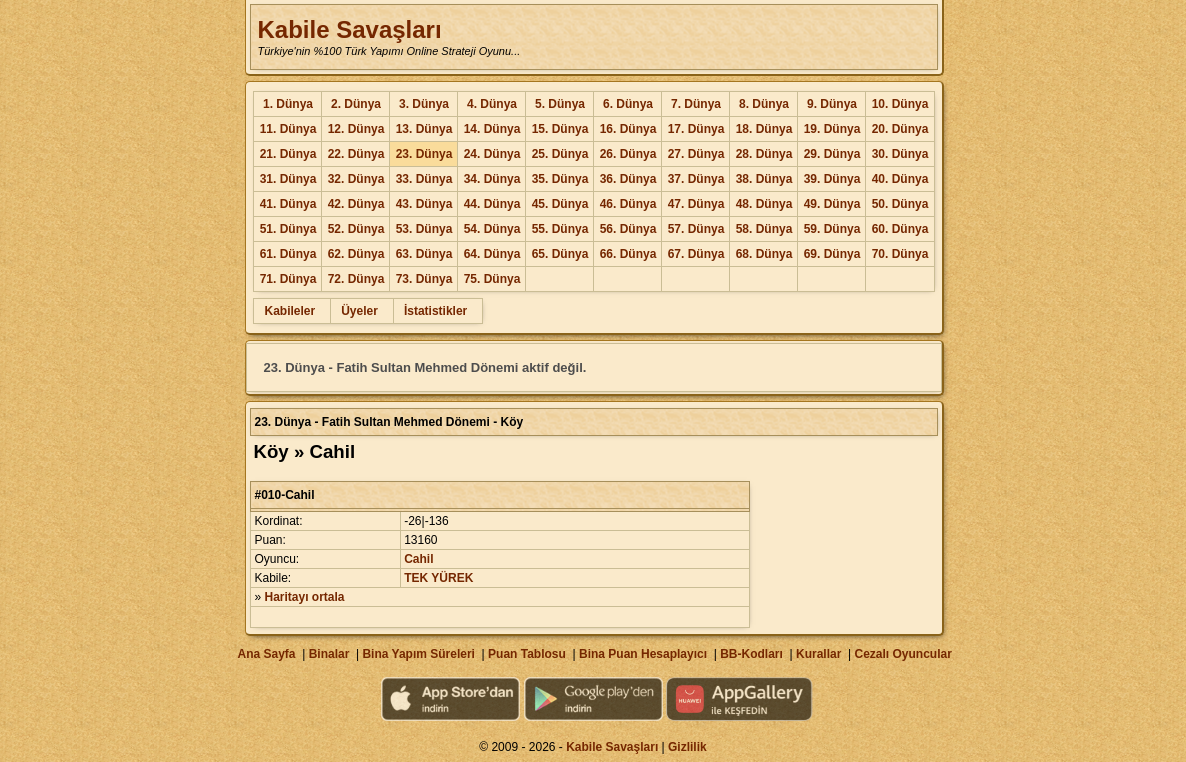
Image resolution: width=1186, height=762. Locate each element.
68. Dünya (764, 254)
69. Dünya (832, 254)
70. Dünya (900, 254)
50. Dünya (900, 204)
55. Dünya (560, 229)
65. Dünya (560, 254)
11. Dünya (288, 129)
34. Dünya (492, 179)
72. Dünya (356, 279)
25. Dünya (560, 154)
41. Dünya (288, 204)
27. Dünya (696, 154)
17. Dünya (696, 129)
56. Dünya (628, 229)
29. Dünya (832, 154)
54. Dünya (492, 229)
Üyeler (359, 311)
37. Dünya (696, 179)
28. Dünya (764, 154)
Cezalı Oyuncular (902, 654)
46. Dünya (628, 204)
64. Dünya (492, 254)
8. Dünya (764, 104)
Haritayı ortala (305, 597)
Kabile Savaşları (349, 29)
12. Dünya (356, 129)
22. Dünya (356, 154)
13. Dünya (424, 129)
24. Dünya (492, 154)
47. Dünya (696, 204)
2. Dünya (356, 104)
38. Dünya (764, 179)
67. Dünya (696, 254)
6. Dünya (628, 104)
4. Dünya (492, 104)
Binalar (329, 654)
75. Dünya (492, 279)
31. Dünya (288, 179)
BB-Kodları (751, 654)
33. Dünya (424, 179)
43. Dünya (424, 204)
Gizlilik (687, 747)
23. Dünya (424, 154)
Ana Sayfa (266, 654)
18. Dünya (764, 129)
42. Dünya (356, 204)
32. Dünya (356, 179)
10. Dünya (900, 104)
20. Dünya (900, 129)
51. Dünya (288, 229)
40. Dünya (900, 179)
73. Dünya (424, 279)
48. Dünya (764, 204)
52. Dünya (356, 229)
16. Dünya (628, 129)
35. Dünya (560, 179)
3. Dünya (424, 104)
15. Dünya (560, 129)
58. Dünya (764, 229)
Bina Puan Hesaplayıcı (643, 654)
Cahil (418, 559)
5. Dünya (560, 104)
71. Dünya (288, 279)
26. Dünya (628, 154)
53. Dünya (424, 229)
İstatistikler (435, 311)
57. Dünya (696, 229)
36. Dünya (628, 179)
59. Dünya (832, 229)
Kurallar (818, 654)
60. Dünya (900, 229)
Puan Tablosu (527, 654)
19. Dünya (832, 129)
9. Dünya (832, 104)
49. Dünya (832, 204)
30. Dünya (900, 154)
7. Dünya (696, 104)
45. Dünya (560, 204)
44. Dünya (492, 204)
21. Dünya (288, 154)
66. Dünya (628, 254)
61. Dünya (288, 254)
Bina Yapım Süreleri (418, 654)
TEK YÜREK (438, 578)
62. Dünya (356, 254)
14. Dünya (492, 129)
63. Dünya (424, 254)
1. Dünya (288, 104)
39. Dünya (832, 179)
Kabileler (289, 311)
